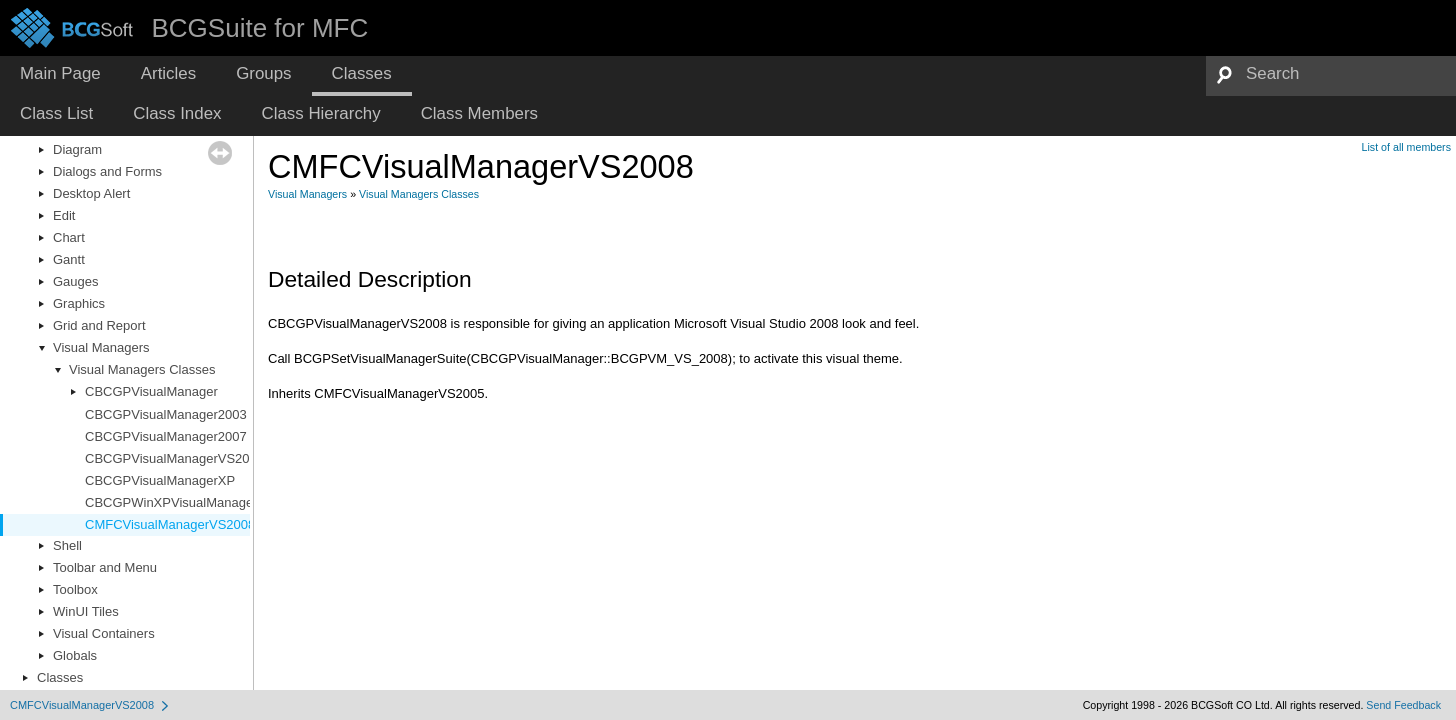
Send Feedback (1403, 705)
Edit (64, 215)
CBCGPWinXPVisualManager (171, 502)
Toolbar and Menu (105, 567)
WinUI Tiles (86, 611)
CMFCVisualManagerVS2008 (170, 524)
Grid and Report (99, 325)
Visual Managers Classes (142, 369)
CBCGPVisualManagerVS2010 (174, 458)
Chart (69, 237)
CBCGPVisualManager (151, 391)
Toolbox (75, 589)
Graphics (79, 303)
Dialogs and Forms (107, 171)
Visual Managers (101, 347)
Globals (75, 655)
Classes (60, 677)
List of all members (1406, 147)
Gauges (76, 281)
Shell (67, 545)
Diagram (77, 149)
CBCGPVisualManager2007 (166, 436)
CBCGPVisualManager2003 (166, 414)
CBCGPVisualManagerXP (160, 480)
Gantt (69, 259)
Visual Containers (104, 633)
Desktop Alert (91, 193)
